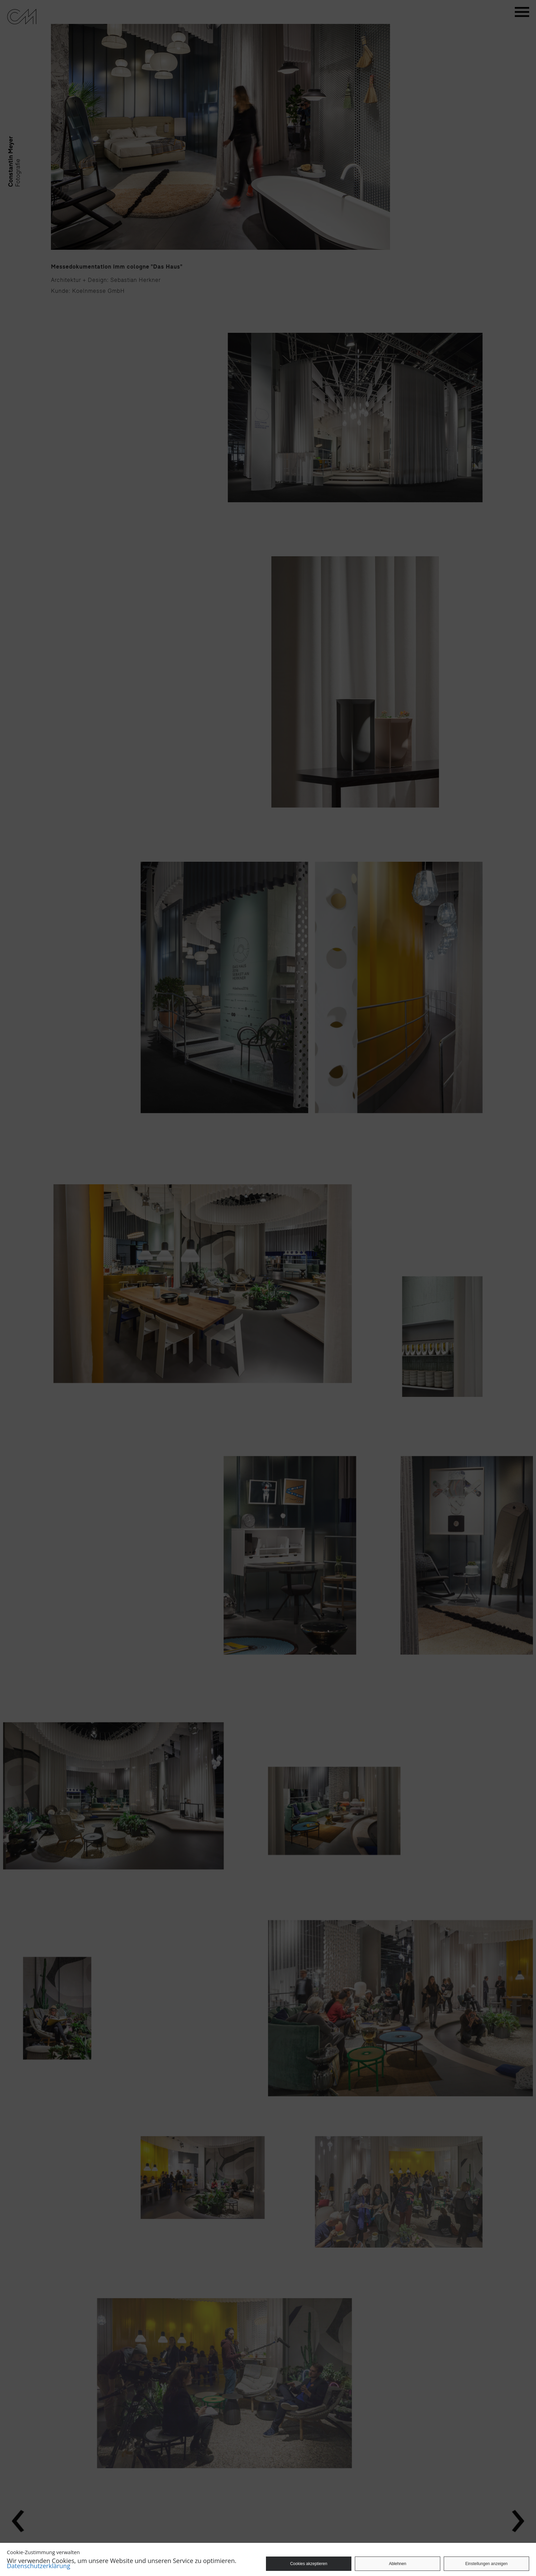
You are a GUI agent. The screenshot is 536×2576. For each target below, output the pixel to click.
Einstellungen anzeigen (486, 2563)
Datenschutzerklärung (38, 2566)
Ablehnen (397, 2563)
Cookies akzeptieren (308, 2563)
